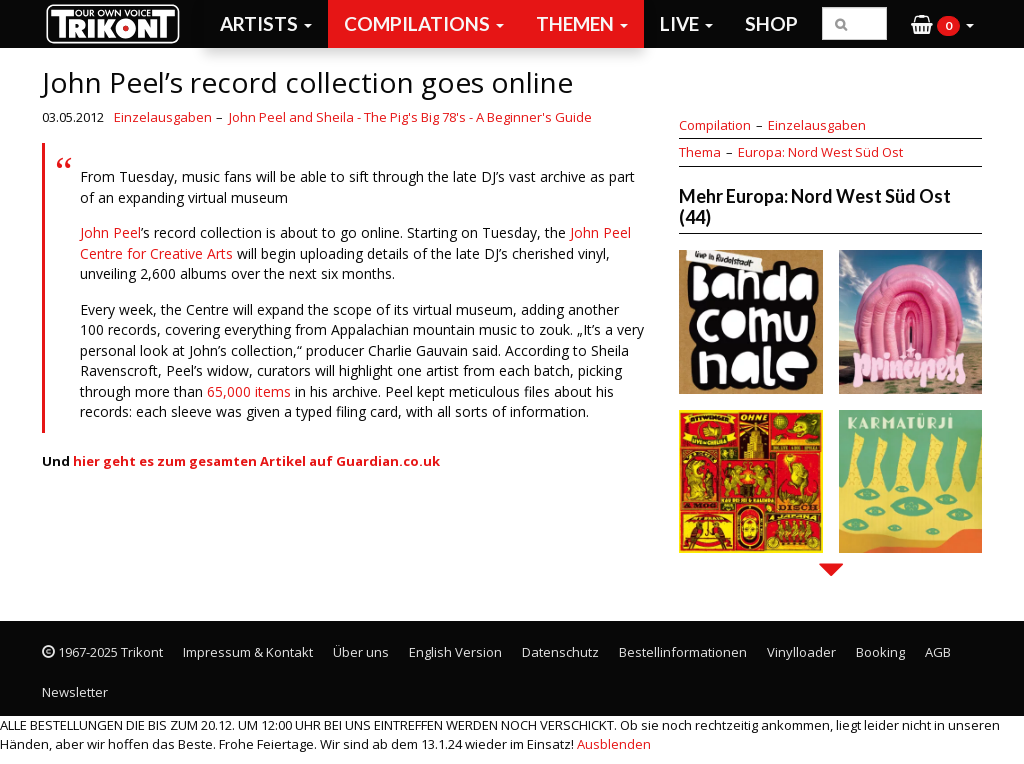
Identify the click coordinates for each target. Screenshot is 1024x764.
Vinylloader (801, 652)
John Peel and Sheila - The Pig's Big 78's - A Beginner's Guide (410, 117)
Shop (771, 23)
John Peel (110, 232)
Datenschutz (560, 652)
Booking (880, 652)
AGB (938, 652)
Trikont (119, 23)
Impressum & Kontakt (248, 652)
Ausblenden (614, 744)
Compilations (424, 23)
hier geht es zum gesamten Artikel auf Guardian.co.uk (256, 461)
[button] (942, 24)
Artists (266, 23)
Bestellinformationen (683, 652)
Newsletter (75, 692)
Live (686, 23)
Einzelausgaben (163, 117)
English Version (455, 652)
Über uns (361, 652)
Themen (582, 23)
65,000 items (249, 391)
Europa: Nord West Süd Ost (820, 152)
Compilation (715, 125)
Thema (700, 152)
